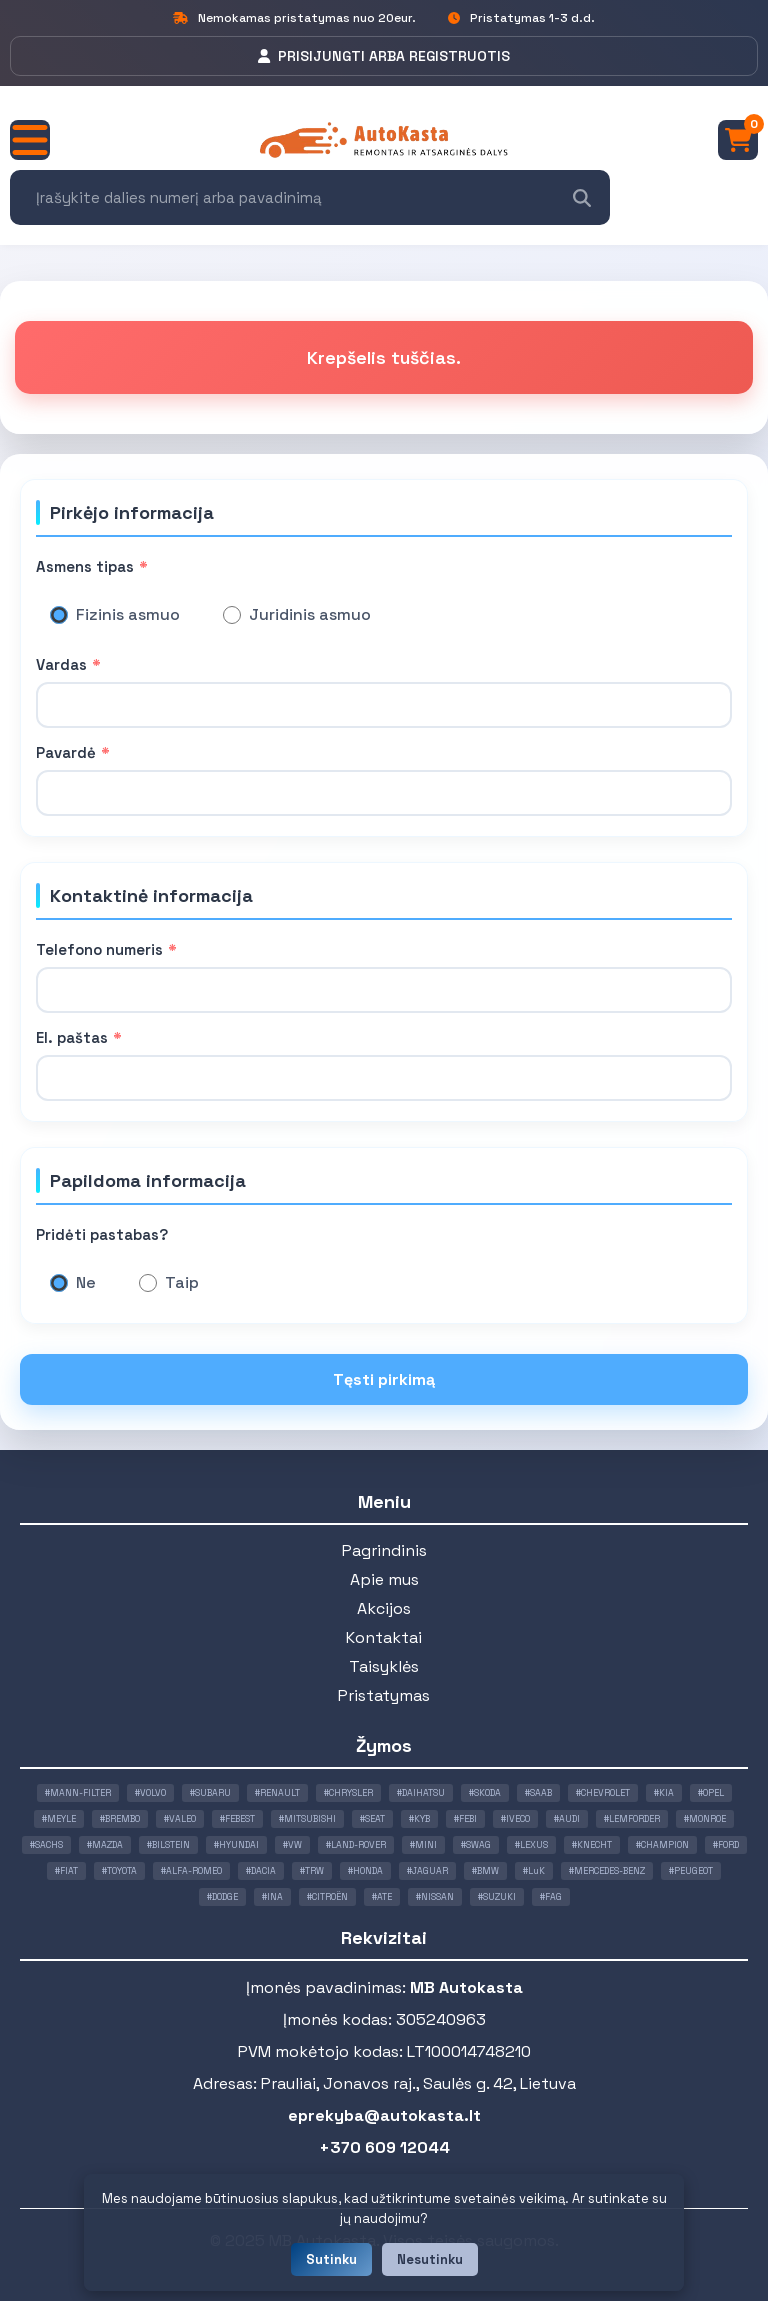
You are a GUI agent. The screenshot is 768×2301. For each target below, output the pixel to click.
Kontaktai (384, 1637)
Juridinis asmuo (310, 614)
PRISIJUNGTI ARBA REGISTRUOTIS (384, 56)
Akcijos (384, 1608)
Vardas (68, 664)
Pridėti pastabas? (102, 1234)
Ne (86, 1282)
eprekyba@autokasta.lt (384, 2115)
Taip (182, 1282)
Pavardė (73, 752)
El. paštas (79, 1037)
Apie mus (384, 1579)
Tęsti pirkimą (384, 1379)
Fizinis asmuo (128, 614)
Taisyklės (384, 1666)
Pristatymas (384, 1695)
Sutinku (331, 2259)
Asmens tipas (92, 566)
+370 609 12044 (384, 2147)
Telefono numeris (106, 949)
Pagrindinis (384, 1550)
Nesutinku (430, 2259)
